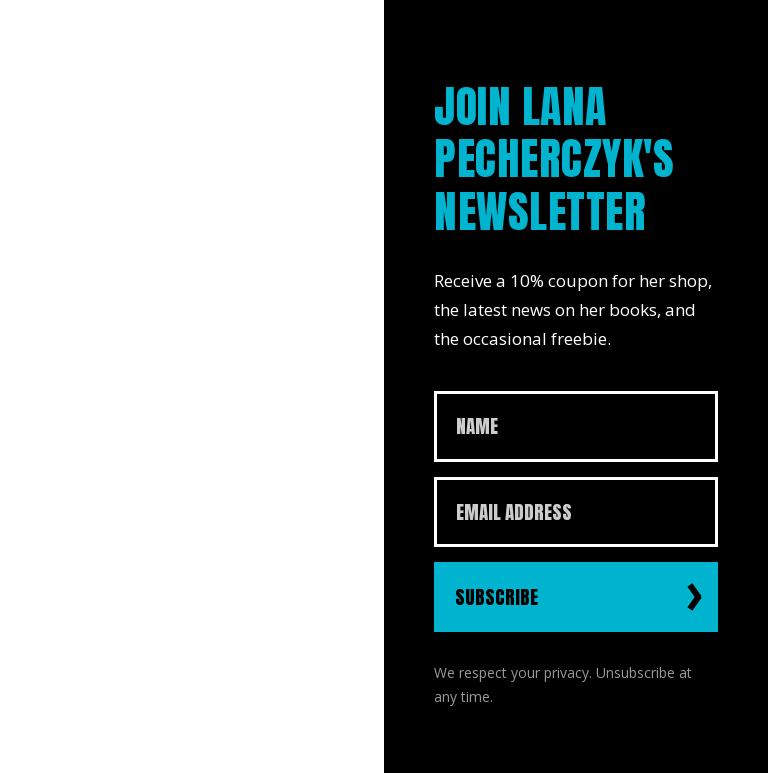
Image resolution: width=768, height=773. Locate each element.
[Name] (576, 426)
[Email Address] (576, 512)
